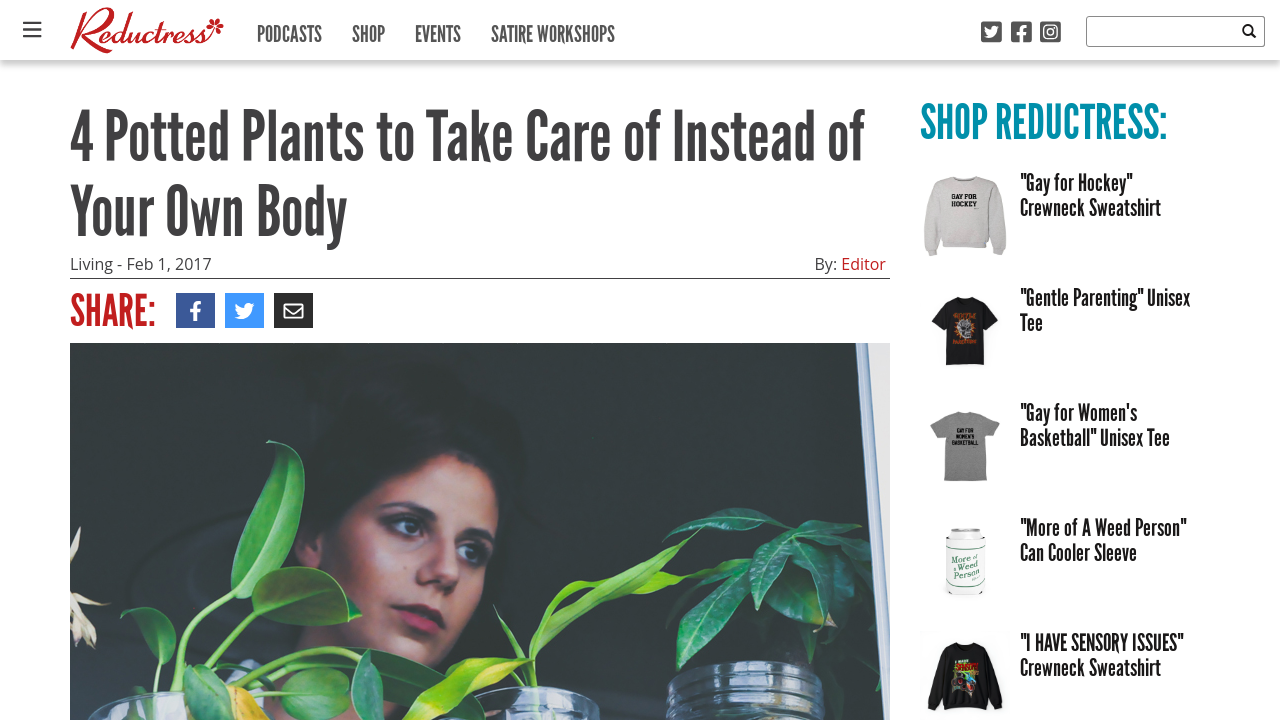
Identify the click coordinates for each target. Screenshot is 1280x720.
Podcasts (289, 29)
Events (438, 29)
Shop (368, 29)
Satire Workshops (553, 29)
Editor (863, 264)
